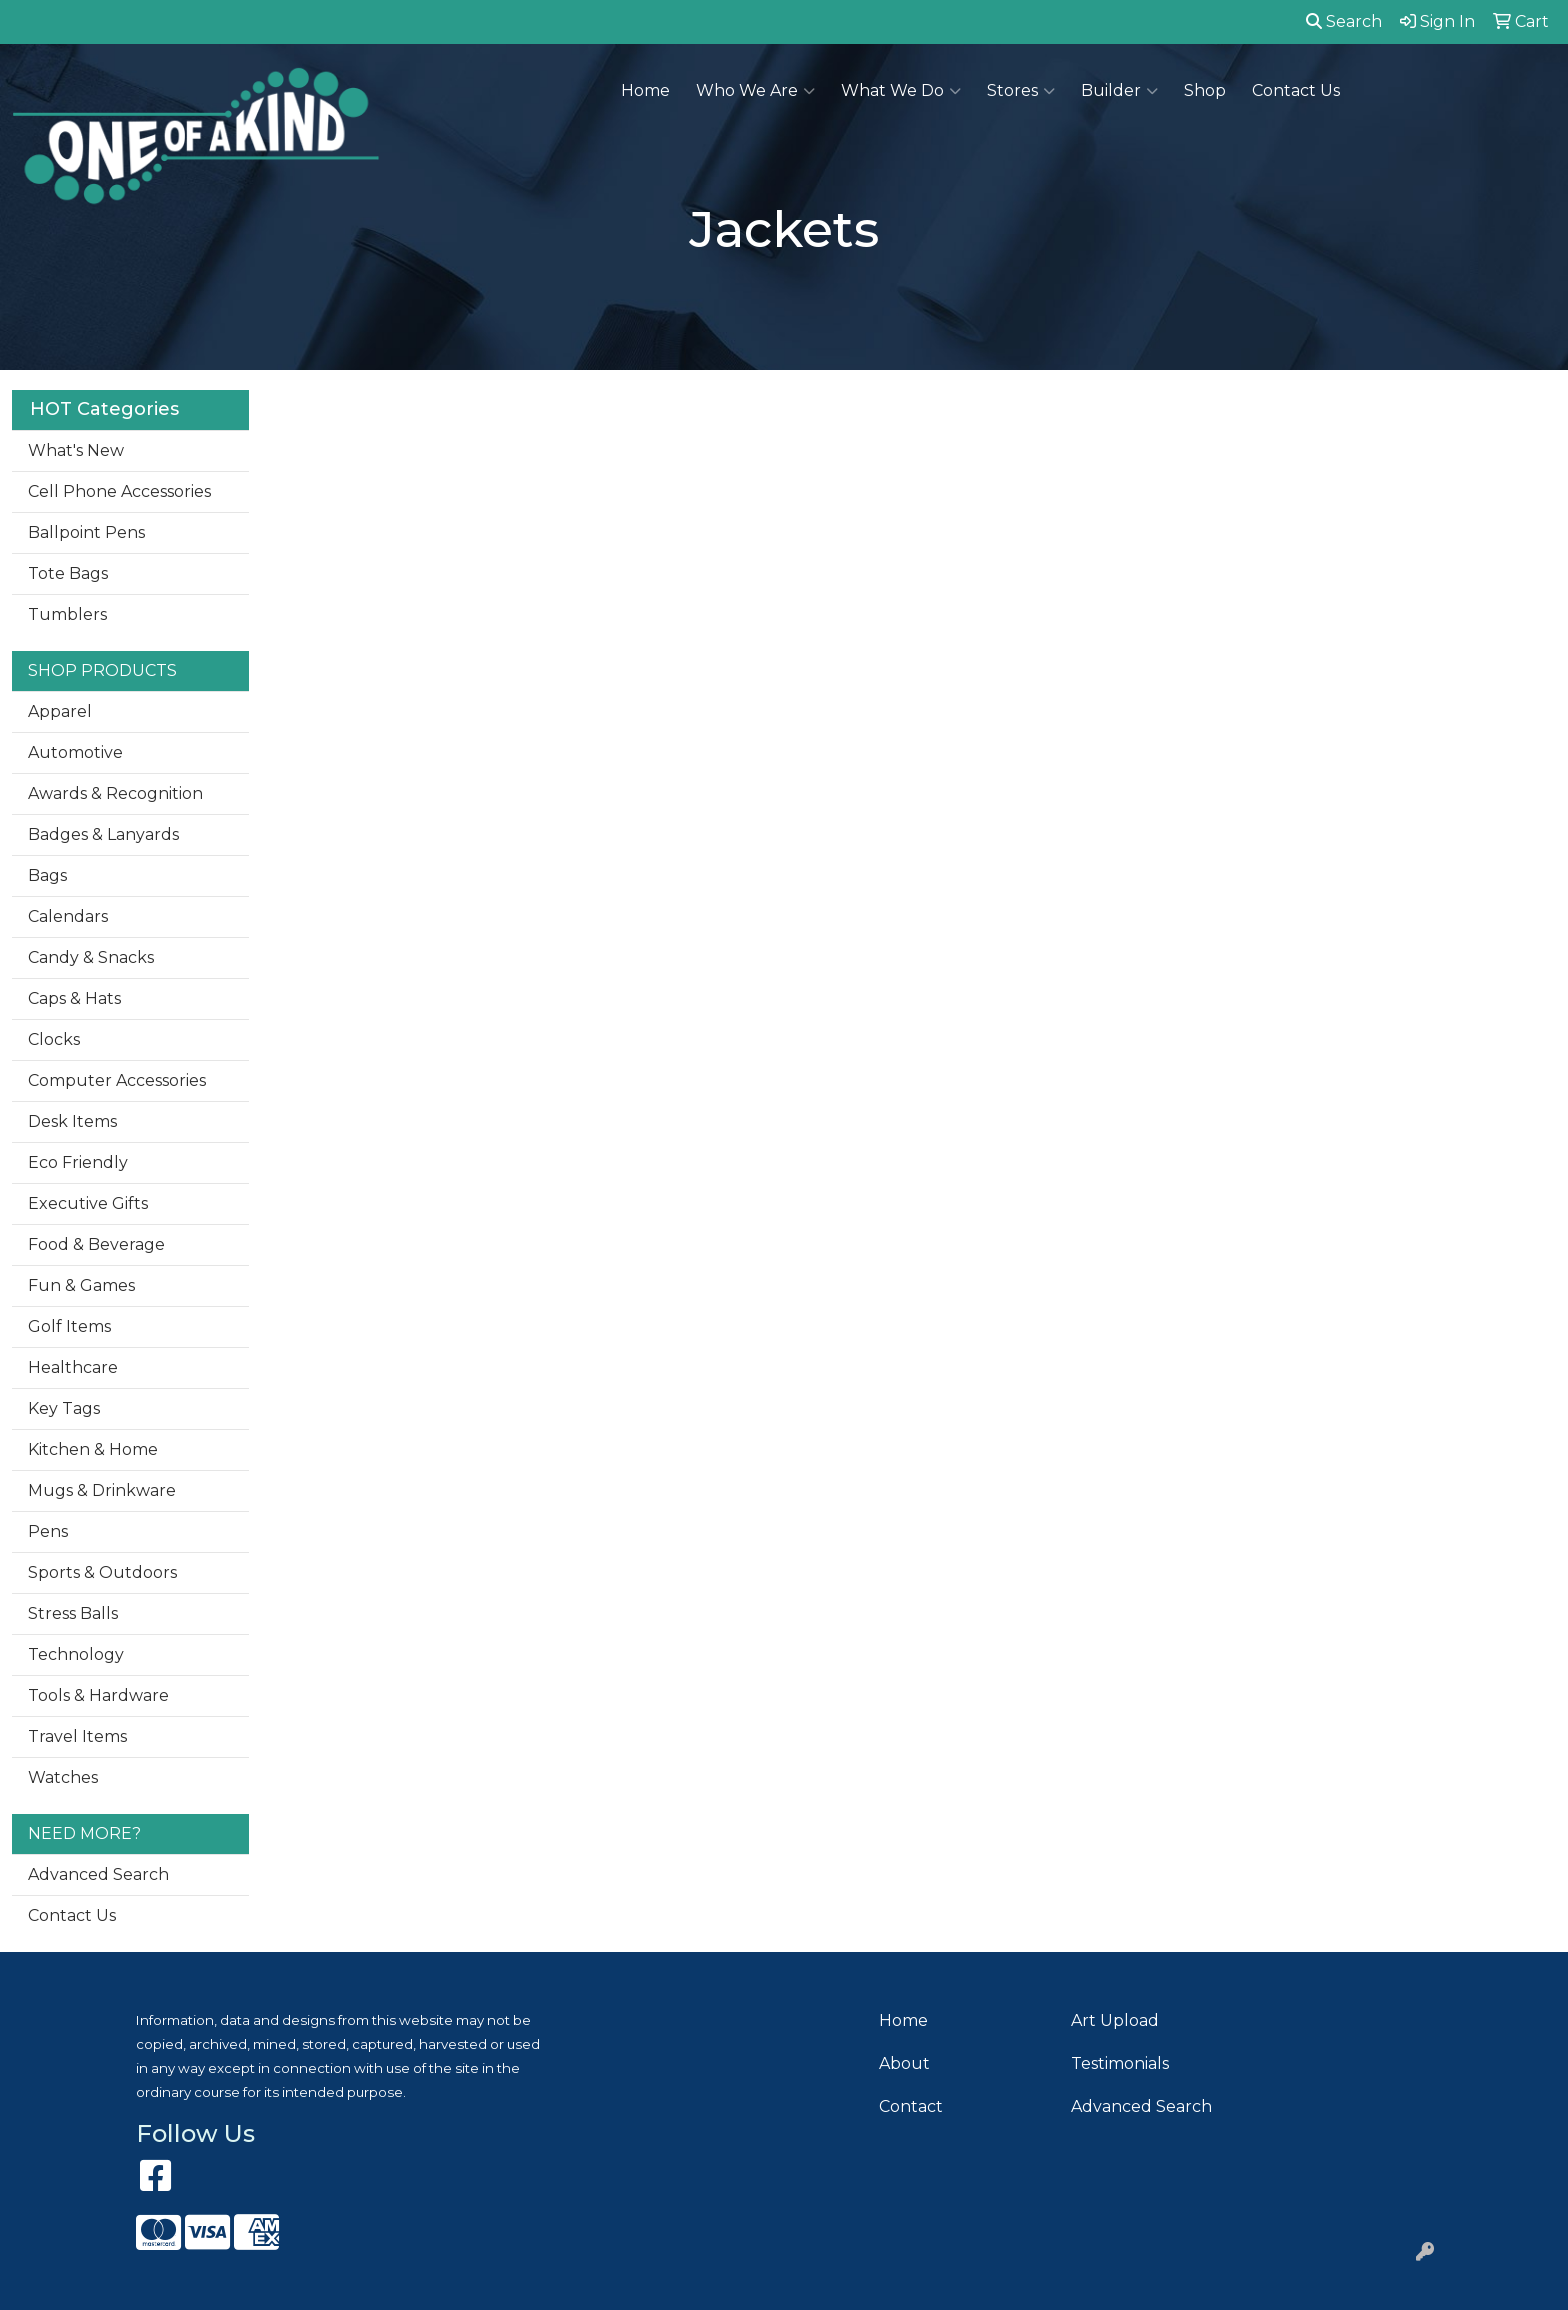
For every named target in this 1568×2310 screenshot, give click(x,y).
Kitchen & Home (93, 1449)
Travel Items (77, 1736)
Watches (63, 1777)
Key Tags (64, 1408)
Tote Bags (68, 573)
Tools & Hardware (98, 1695)
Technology (76, 1654)
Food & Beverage (96, 1244)
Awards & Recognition (115, 793)
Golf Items (69, 1326)
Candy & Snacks (91, 957)
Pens (48, 1531)
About (904, 2063)
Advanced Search (98, 1874)
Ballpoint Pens (86, 532)
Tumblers (67, 614)
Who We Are (755, 91)
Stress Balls (73, 1613)
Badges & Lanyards (103, 834)
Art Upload (1115, 2020)
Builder (1119, 91)
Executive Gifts (88, 1203)
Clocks (54, 1039)
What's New (76, 450)
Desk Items (72, 1121)
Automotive (75, 752)
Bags (47, 875)
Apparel (60, 711)
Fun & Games (81, 1285)
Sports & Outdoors (102, 1572)
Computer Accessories (117, 1080)
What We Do (901, 91)
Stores (1021, 91)
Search (1344, 21)
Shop (1205, 90)
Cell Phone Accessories (119, 491)
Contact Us (1296, 90)
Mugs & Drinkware (102, 1490)
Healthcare (73, 1367)
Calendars (68, 916)
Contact (911, 2106)
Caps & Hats (74, 998)
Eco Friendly (78, 1162)
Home (645, 90)
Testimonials (1120, 2063)
